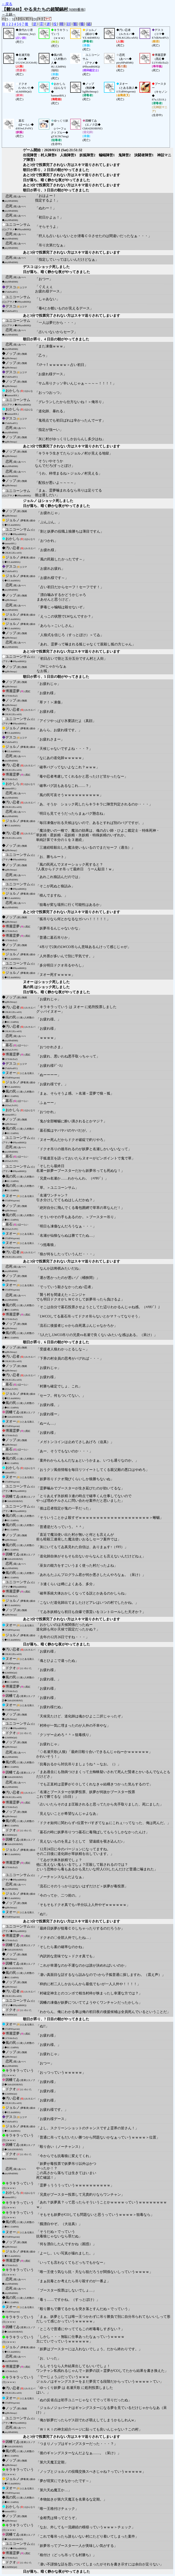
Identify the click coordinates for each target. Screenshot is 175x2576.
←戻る (7, 4)
